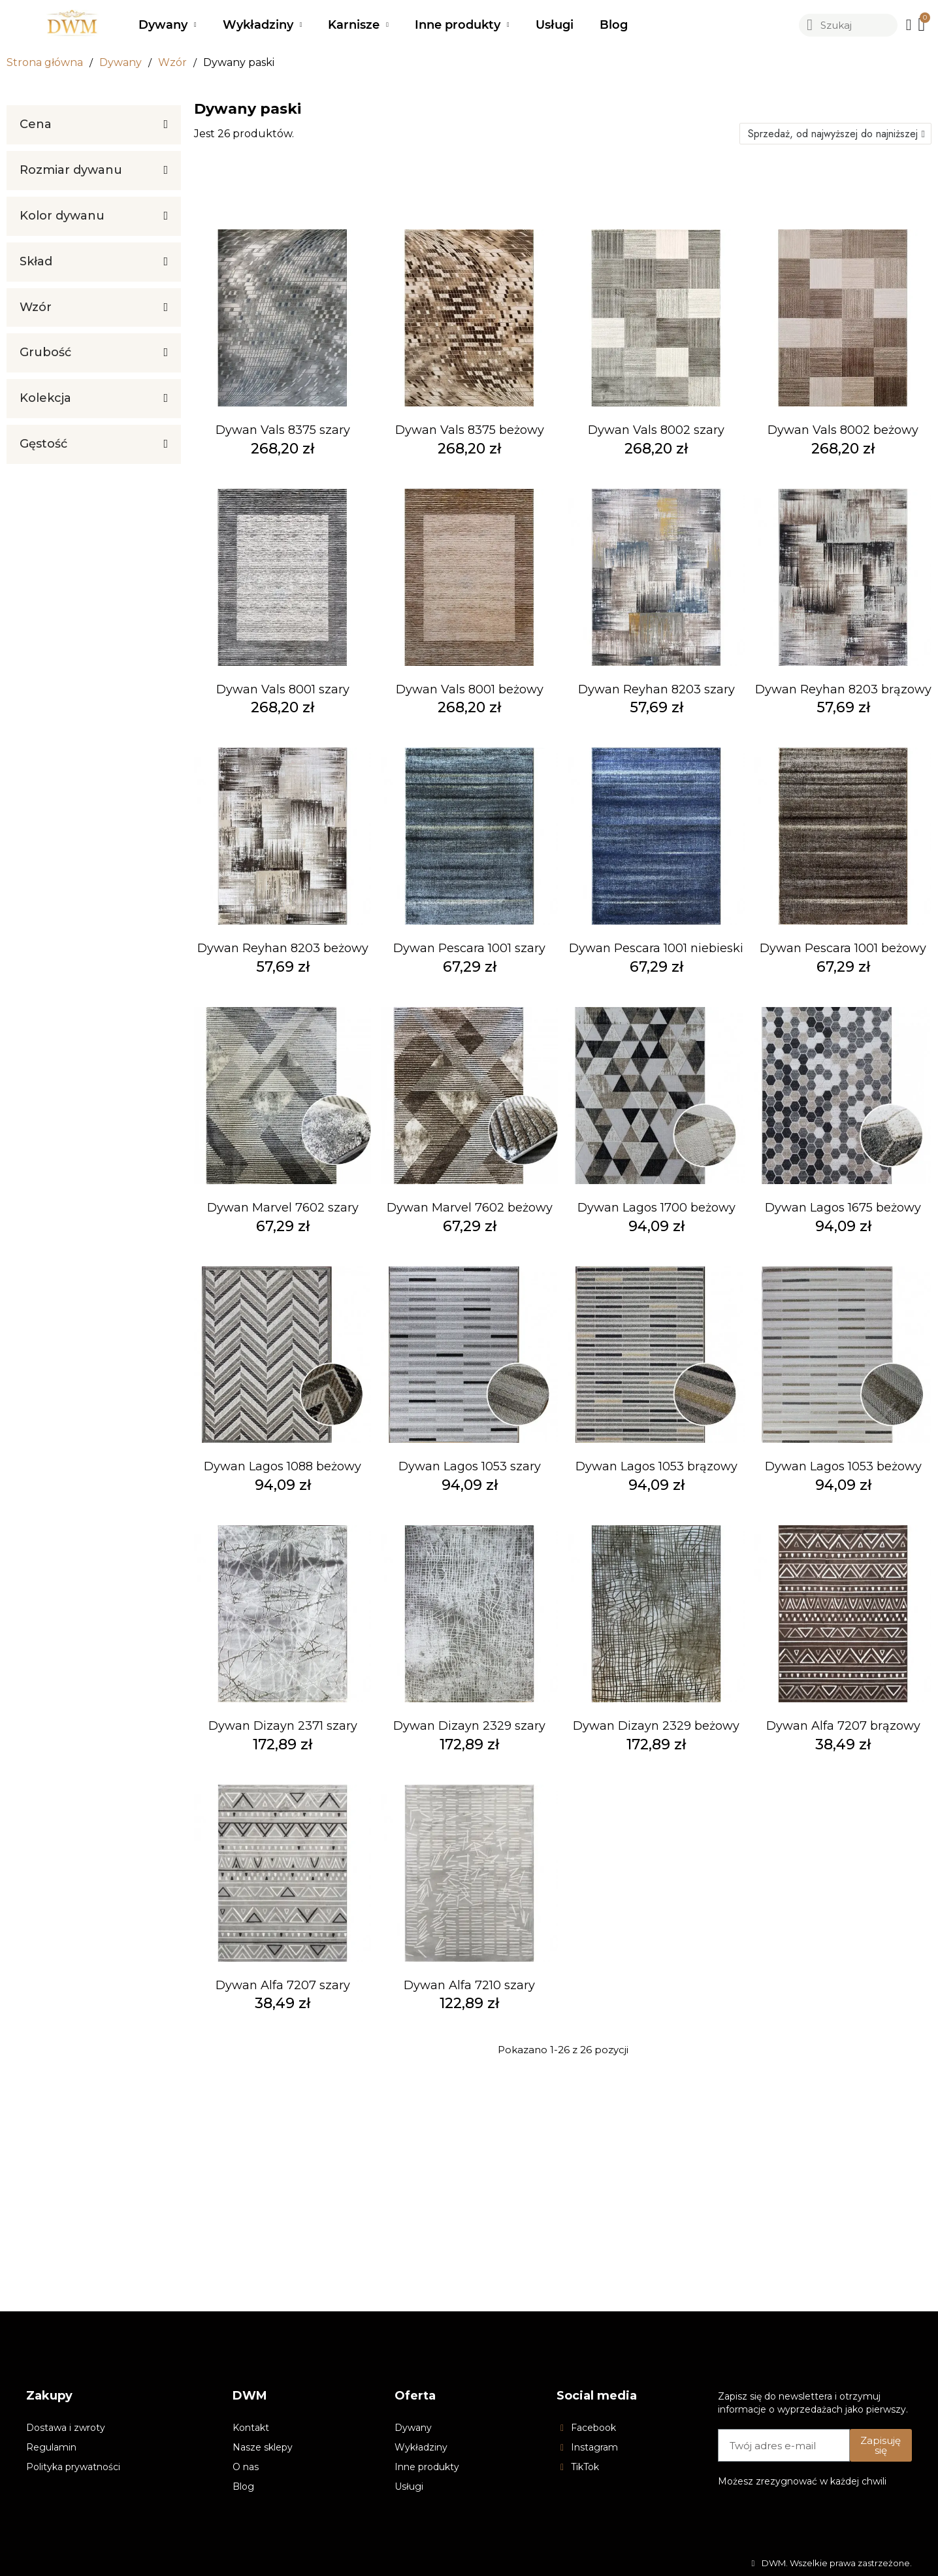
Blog (614, 25)
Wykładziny (262, 25)
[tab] (94, 124)
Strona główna (45, 62)
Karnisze (358, 25)
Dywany (167, 25)
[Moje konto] (909, 25)
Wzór (172, 62)
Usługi (555, 25)
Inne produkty (462, 25)
